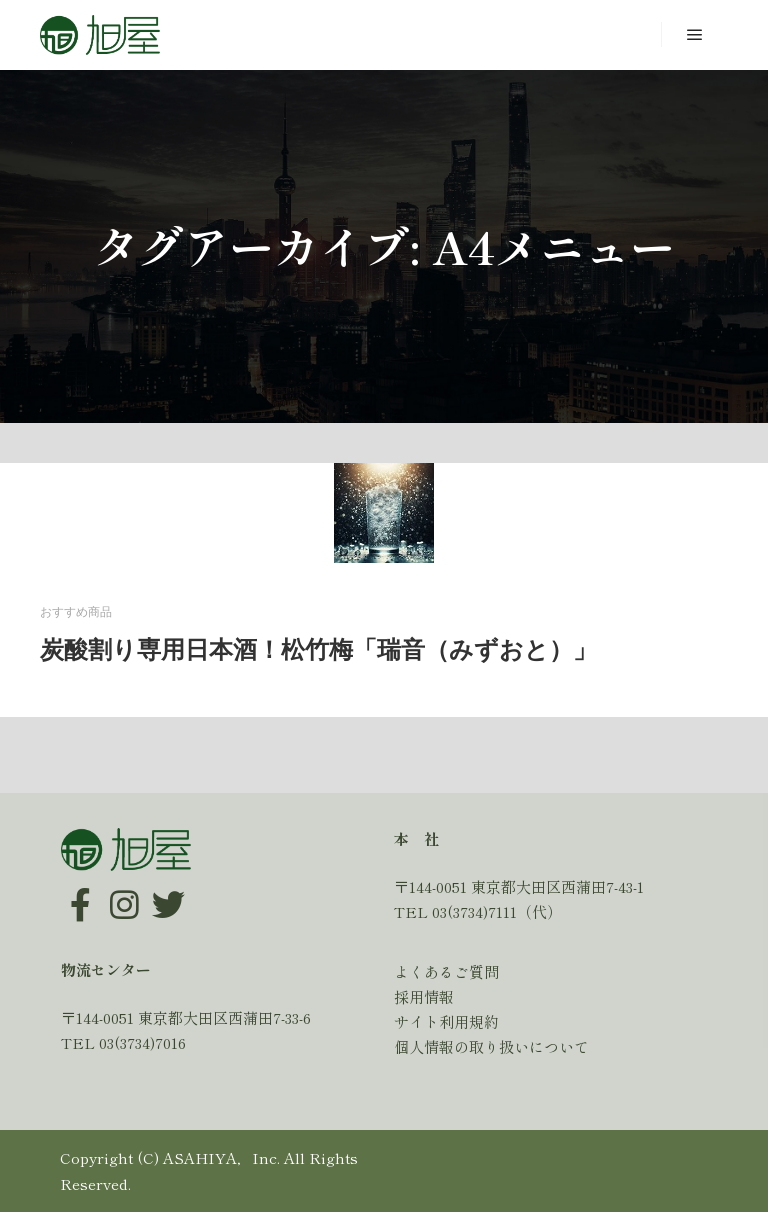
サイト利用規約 (446, 1021)
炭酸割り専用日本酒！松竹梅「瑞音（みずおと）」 (318, 650)
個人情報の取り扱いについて (491, 1046)
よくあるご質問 (446, 971)
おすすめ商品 (76, 612)
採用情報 (424, 996)
